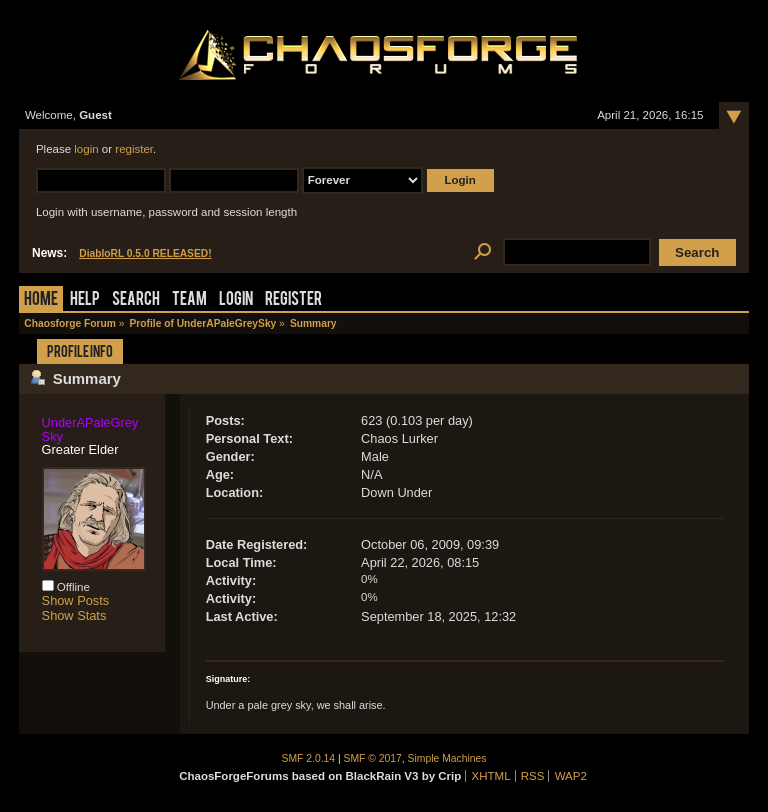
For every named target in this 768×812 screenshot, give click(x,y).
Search (136, 300)
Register (293, 300)
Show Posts (76, 600)
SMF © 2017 (373, 758)
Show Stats (74, 615)
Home (41, 300)
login (86, 149)
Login (236, 300)
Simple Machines (447, 758)
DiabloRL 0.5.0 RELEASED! (145, 253)
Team (189, 300)
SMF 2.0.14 (309, 758)
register (134, 149)
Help (85, 300)
